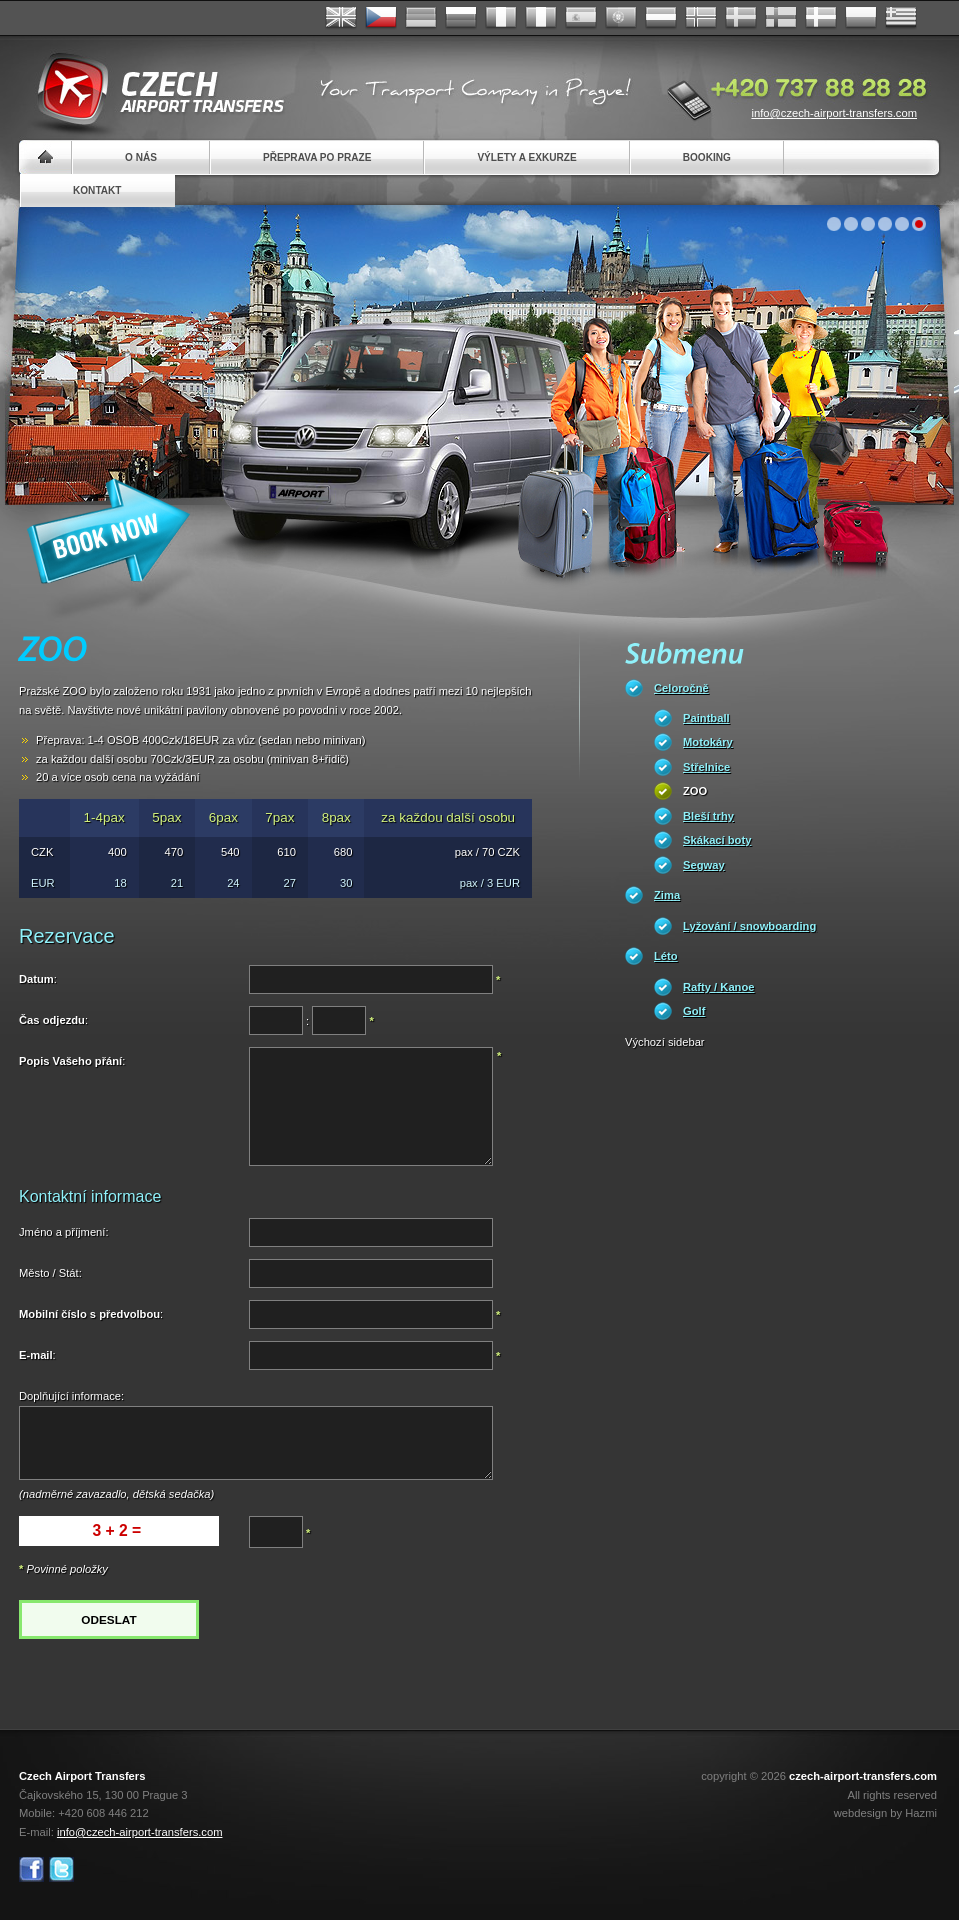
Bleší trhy (708, 816)
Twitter (61, 1869)
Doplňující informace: (71, 1396)
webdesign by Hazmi (885, 1813)
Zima (667, 895)
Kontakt (97, 190)
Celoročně (681, 688)
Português (621, 18)
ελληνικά (901, 18)
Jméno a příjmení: (64, 1232)
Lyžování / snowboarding (749, 926)
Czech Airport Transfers (152, 90)
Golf (694, 1011)
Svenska (741, 18)
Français (501, 18)
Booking (707, 157)
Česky (381, 18)
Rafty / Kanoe (719, 987)
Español (581, 18)
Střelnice (706, 767)
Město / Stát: (50, 1273)
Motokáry (708, 742)
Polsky (861, 18)
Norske (701, 18)
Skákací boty (717, 840)
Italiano (541, 18)
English (341, 18)
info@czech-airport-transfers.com (834, 113)
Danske (821, 18)
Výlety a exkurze (526, 157)
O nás (141, 157)
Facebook (31, 1869)
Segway (704, 865)
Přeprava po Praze (317, 157)
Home (45, 157)
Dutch (661, 18)
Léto (666, 956)
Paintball (706, 718)
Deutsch (421, 18)
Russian (461, 18)
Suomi (781, 18)
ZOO (695, 791)
